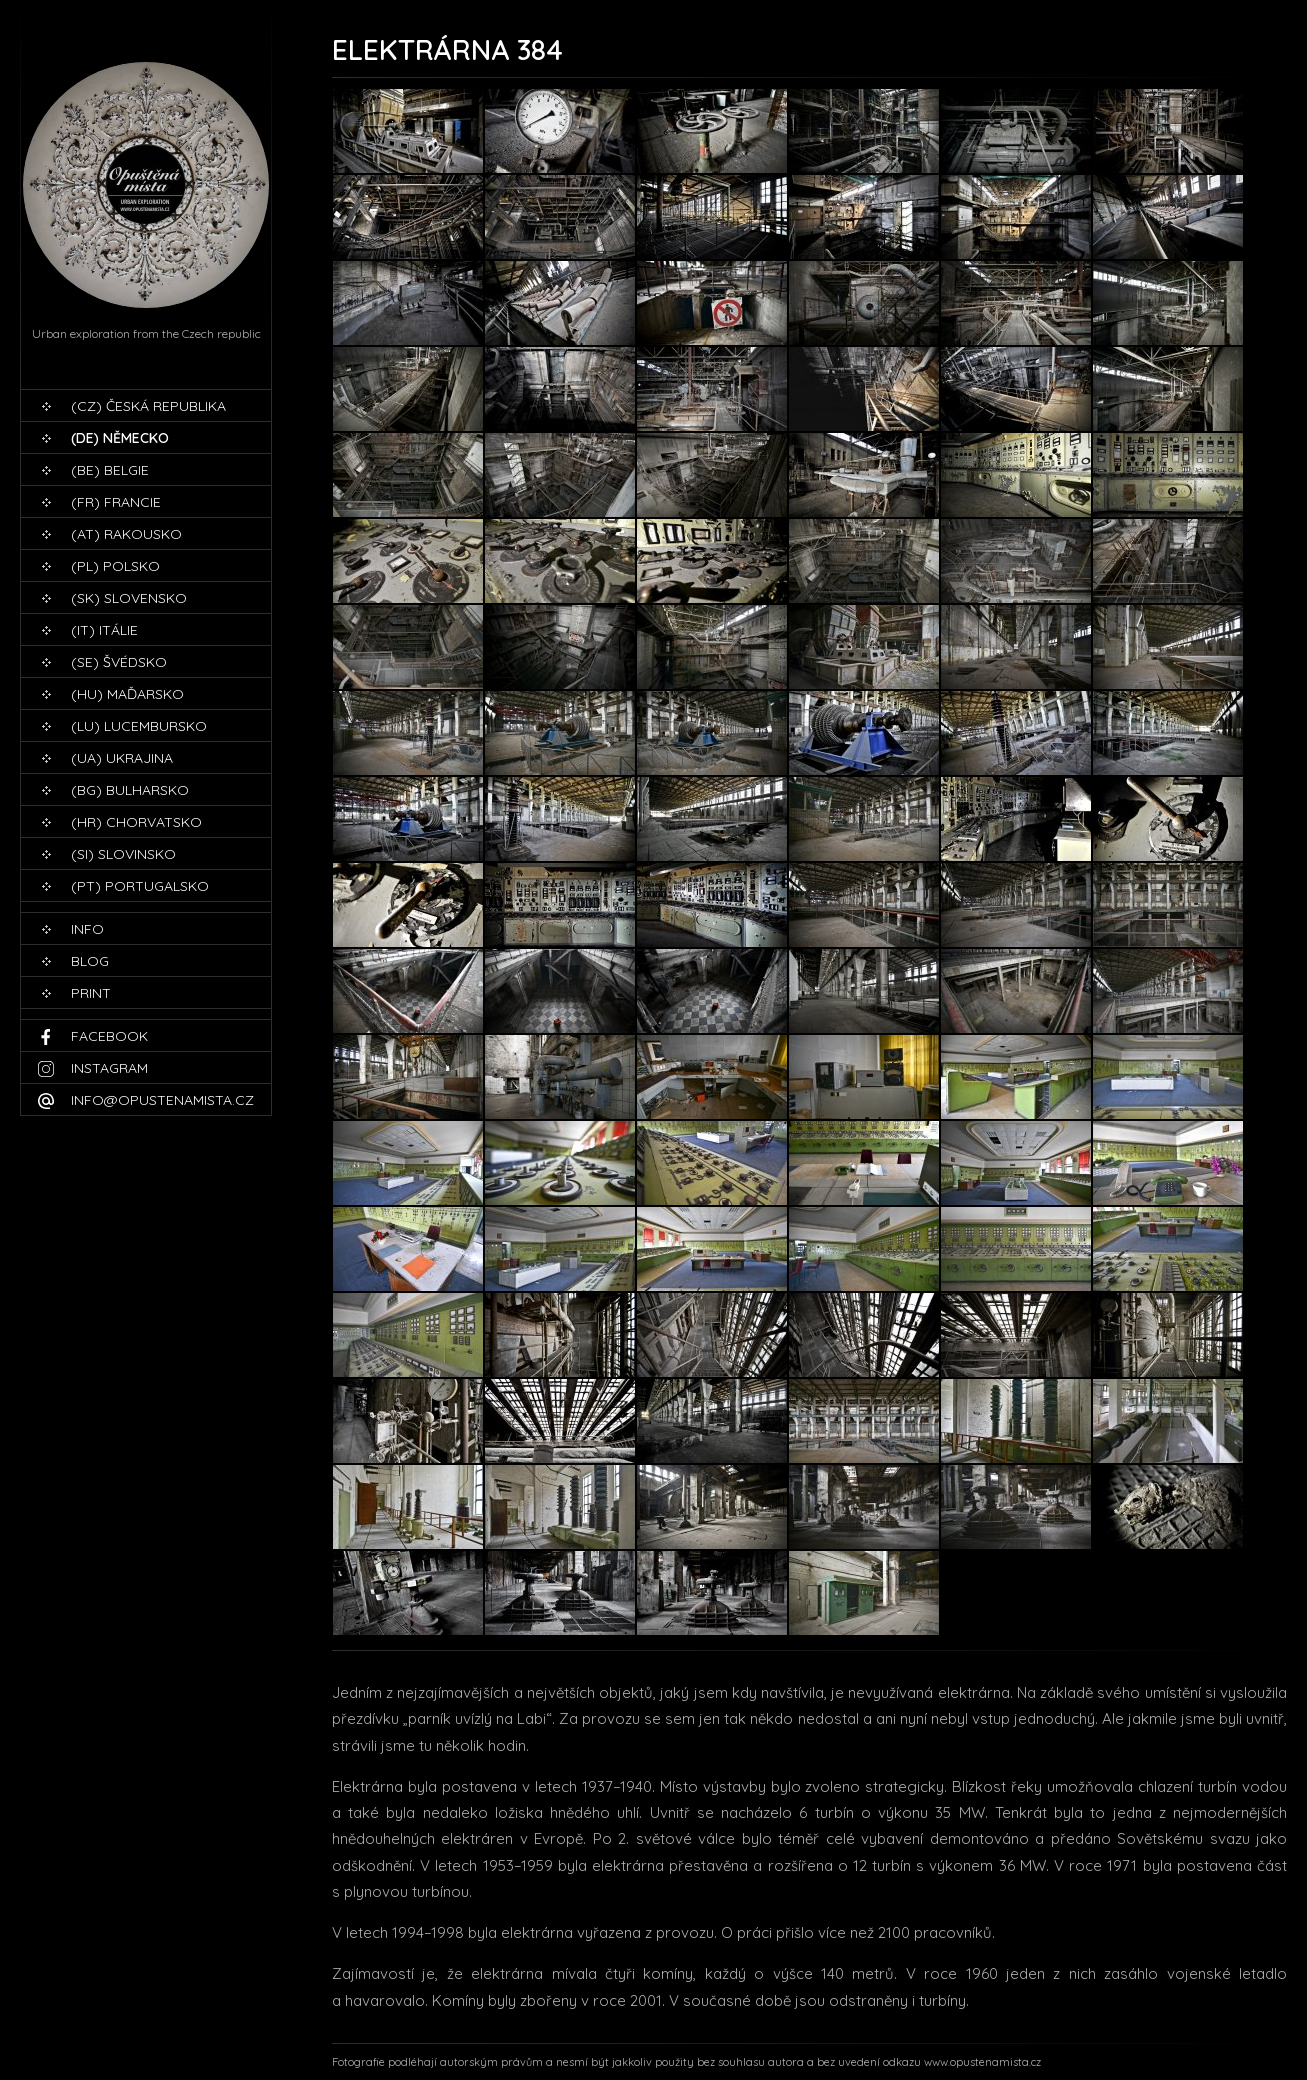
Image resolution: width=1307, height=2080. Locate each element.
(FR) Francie (116, 502)
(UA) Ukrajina (122, 758)
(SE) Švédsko (119, 662)
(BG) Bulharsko (130, 790)
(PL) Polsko (115, 566)
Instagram (109, 1068)
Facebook (109, 1036)
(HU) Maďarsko (127, 694)
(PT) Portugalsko (140, 886)
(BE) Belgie (110, 470)
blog (90, 961)
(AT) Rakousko (126, 534)
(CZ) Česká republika (148, 406)
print (91, 993)
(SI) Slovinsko (123, 854)
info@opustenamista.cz (162, 1100)
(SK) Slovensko (129, 598)
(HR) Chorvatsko (136, 822)
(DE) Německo (120, 438)
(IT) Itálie (104, 630)
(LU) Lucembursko (139, 726)
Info (87, 929)
